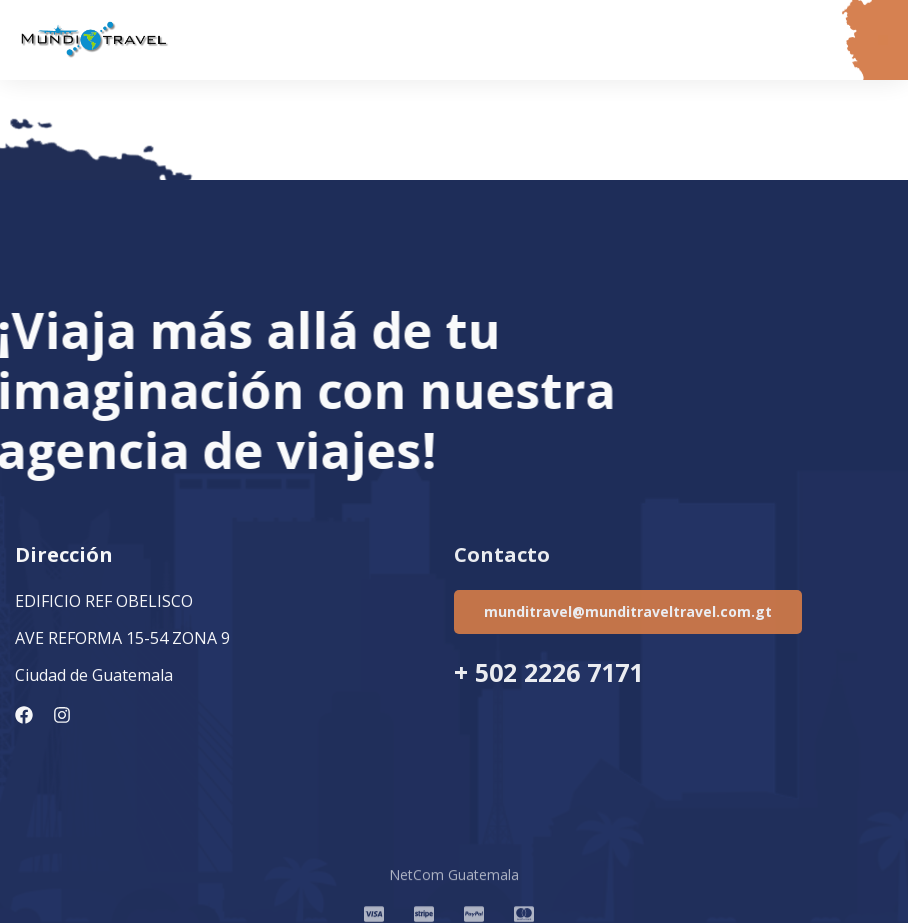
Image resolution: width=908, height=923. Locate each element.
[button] (883, 40)
